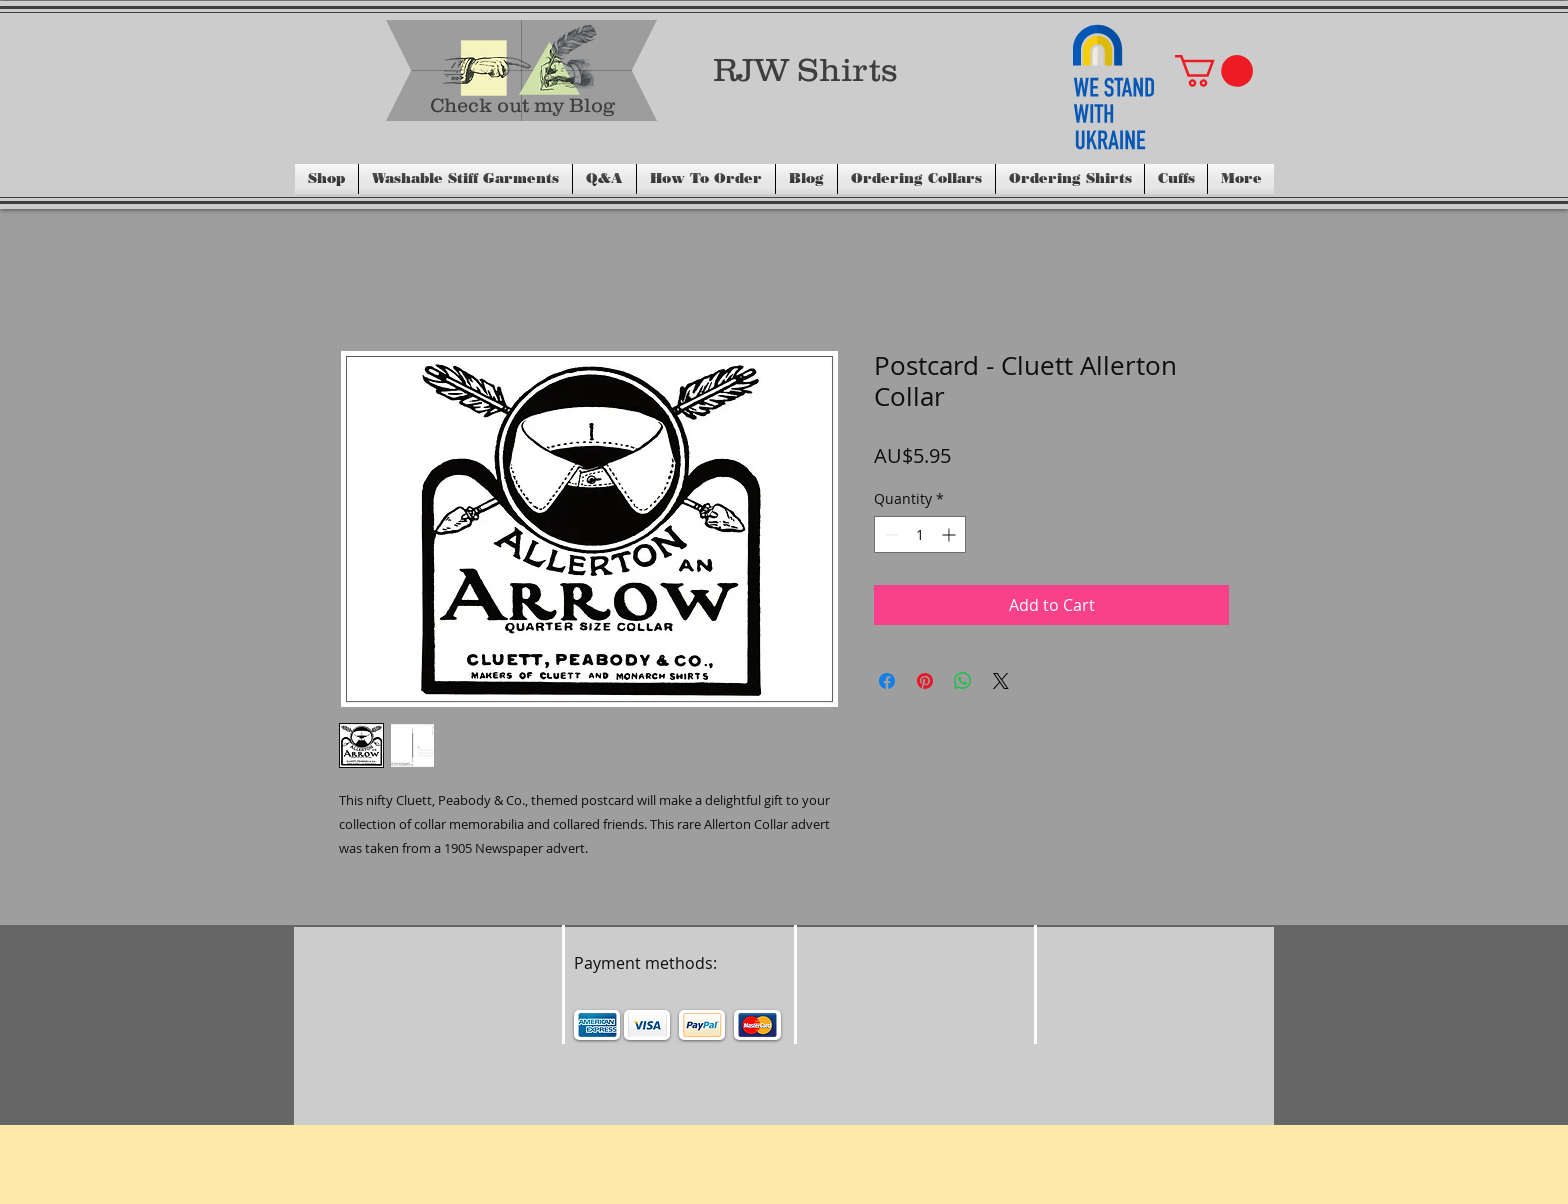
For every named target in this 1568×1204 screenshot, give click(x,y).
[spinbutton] (920, 534)
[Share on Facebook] (887, 681)
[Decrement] (889, 534)
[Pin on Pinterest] (925, 681)
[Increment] (950, 534)
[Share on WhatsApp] (963, 681)
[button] (1214, 71)
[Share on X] (1001, 681)
